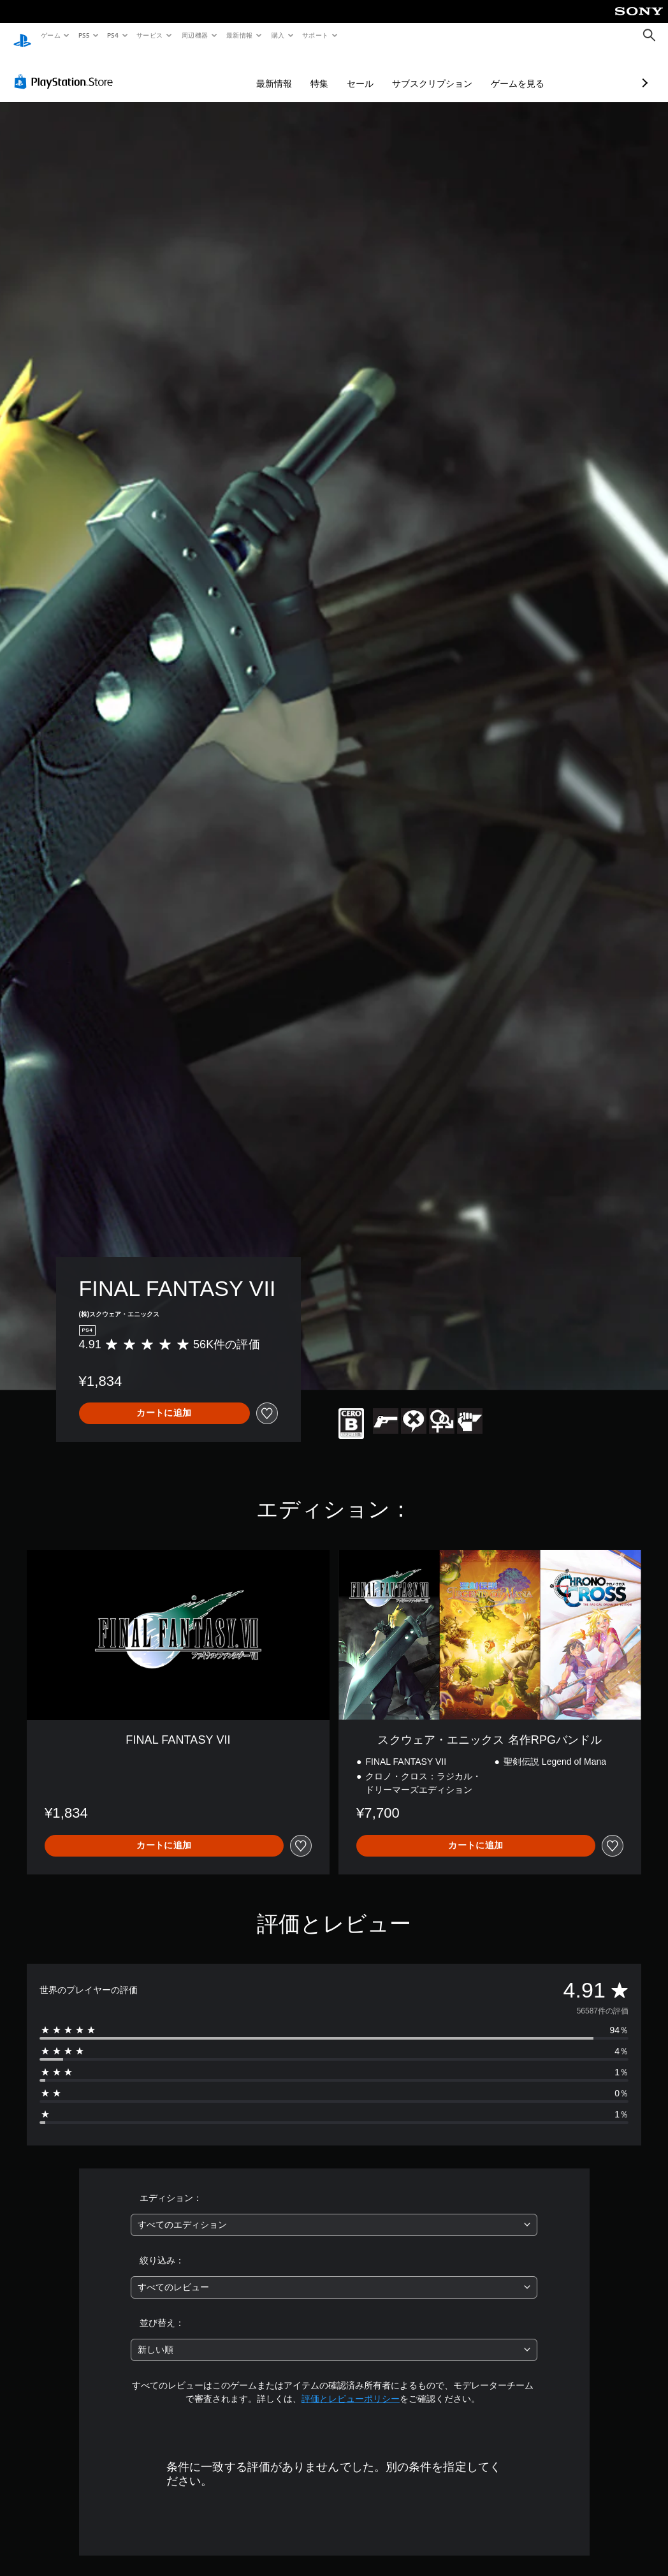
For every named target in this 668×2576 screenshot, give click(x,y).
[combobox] (334, 2213)
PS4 (113, 35)
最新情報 (239, 35)
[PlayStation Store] (66, 69)
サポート (314, 35)
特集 (252, 71)
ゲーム (50, 35)
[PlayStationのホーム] (22, 35)
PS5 (84, 35)
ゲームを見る (450, 71)
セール (292, 71)
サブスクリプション (364, 71)
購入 (278, 35)
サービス (149, 35)
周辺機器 (194, 35)
